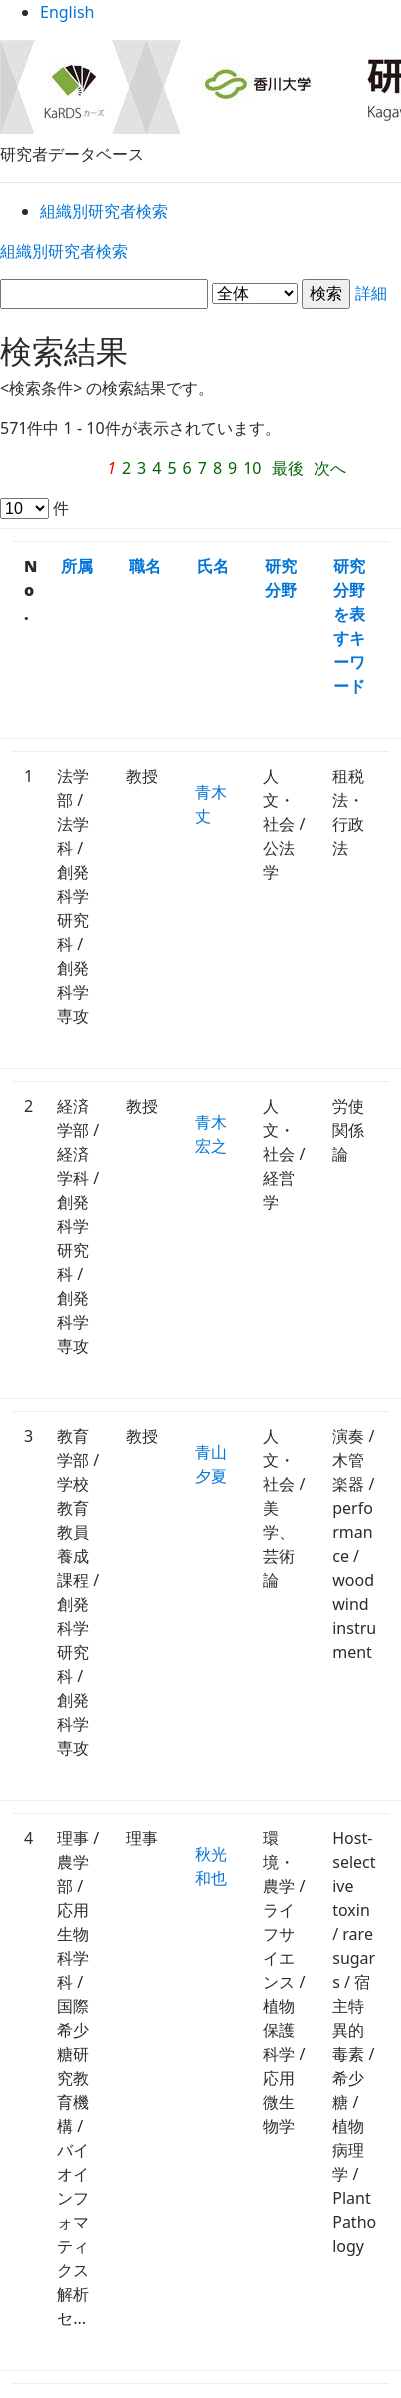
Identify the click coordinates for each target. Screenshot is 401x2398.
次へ (340, 470)
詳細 (200, 297)
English (200, 19)
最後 (296, 470)
